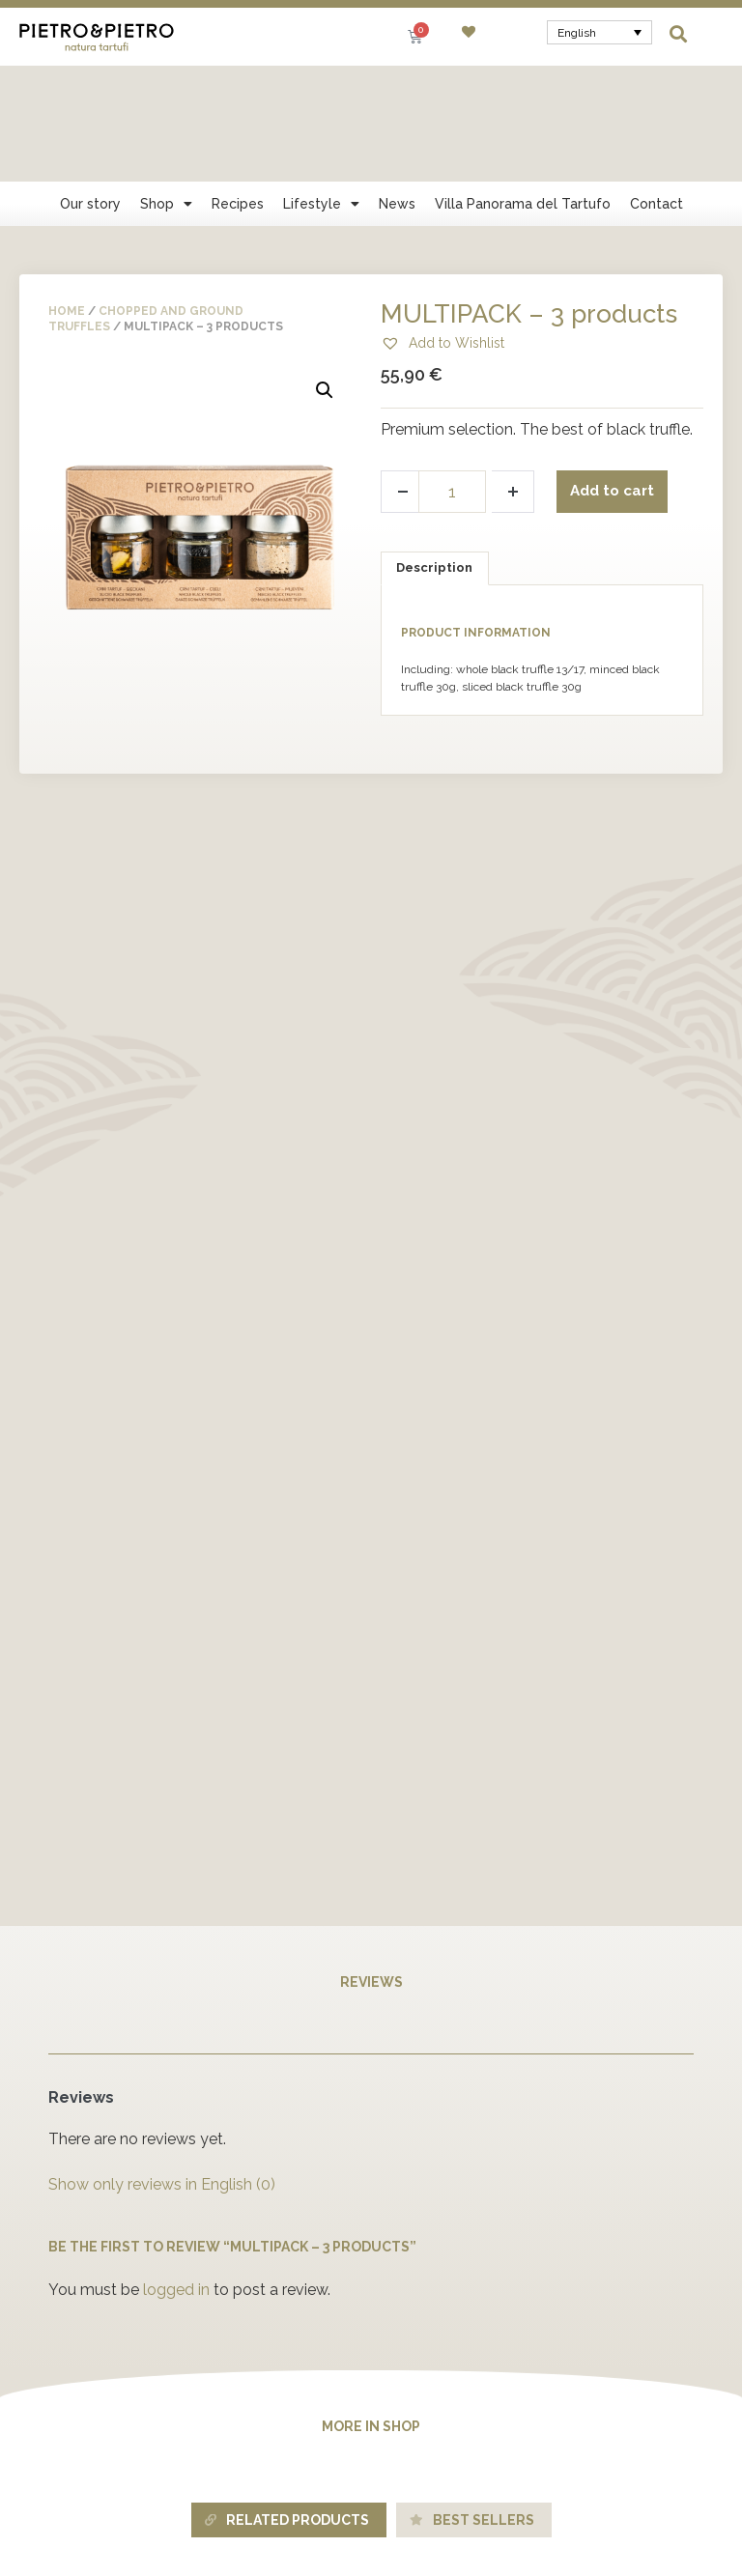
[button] (679, 33)
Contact (656, 88)
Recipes (238, 88)
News (397, 88)
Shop (166, 87)
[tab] (435, 452)
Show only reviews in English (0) (161, 2068)
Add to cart (615, 375)
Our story (90, 88)
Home (66, 195)
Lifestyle (321, 87)
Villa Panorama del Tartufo (523, 88)
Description (434, 451)
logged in (176, 2174)
